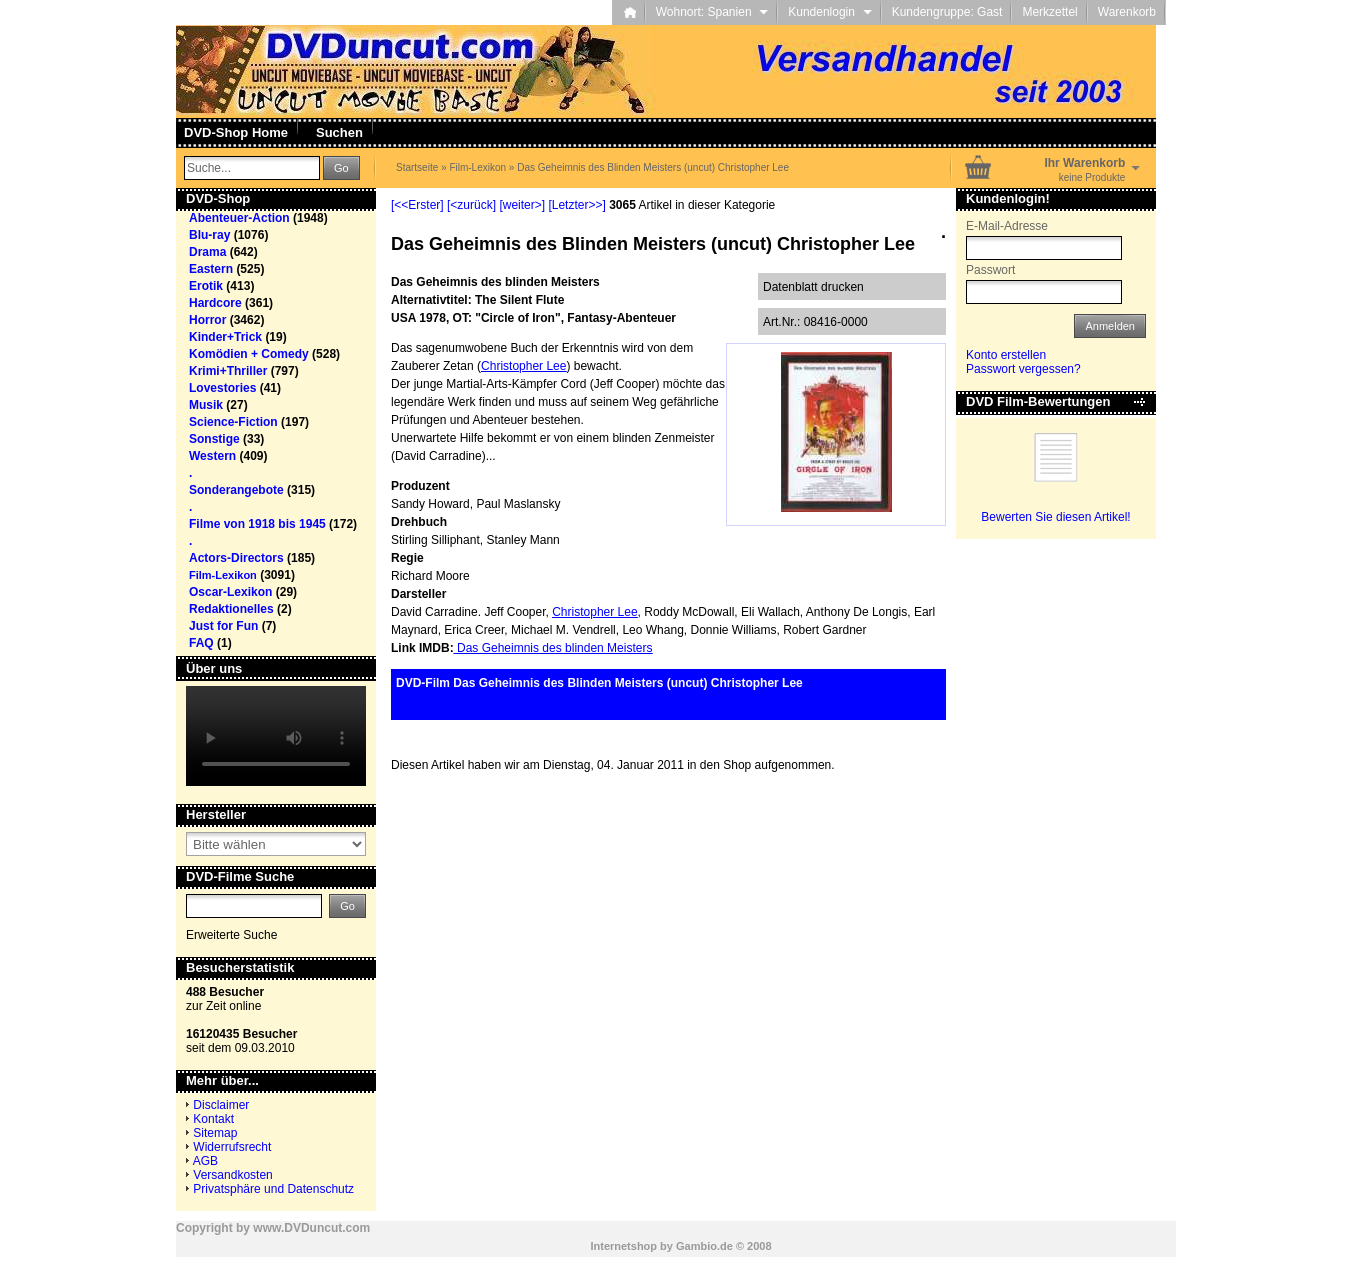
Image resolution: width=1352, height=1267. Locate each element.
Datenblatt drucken (813, 287)
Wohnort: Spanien (712, 12)
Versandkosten (232, 1175)
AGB (205, 1161)
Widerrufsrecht (232, 1147)
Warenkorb (1127, 12)
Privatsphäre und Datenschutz (273, 1189)
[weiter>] (522, 205)
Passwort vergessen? (1023, 369)
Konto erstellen (1006, 355)
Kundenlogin (829, 12)
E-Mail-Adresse (1007, 226)
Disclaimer (221, 1105)
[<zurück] (471, 205)
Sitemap (215, 1133)
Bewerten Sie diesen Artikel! (1055, 517)
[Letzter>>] (576, 205)
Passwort (990, 270)
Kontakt (213, 1119)
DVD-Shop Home (236, 132)
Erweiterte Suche (231, 935)
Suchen (339, 132)
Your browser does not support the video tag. (276, 736)
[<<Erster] (417, 205)
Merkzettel (1049, 12)
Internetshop (623, 1246)
